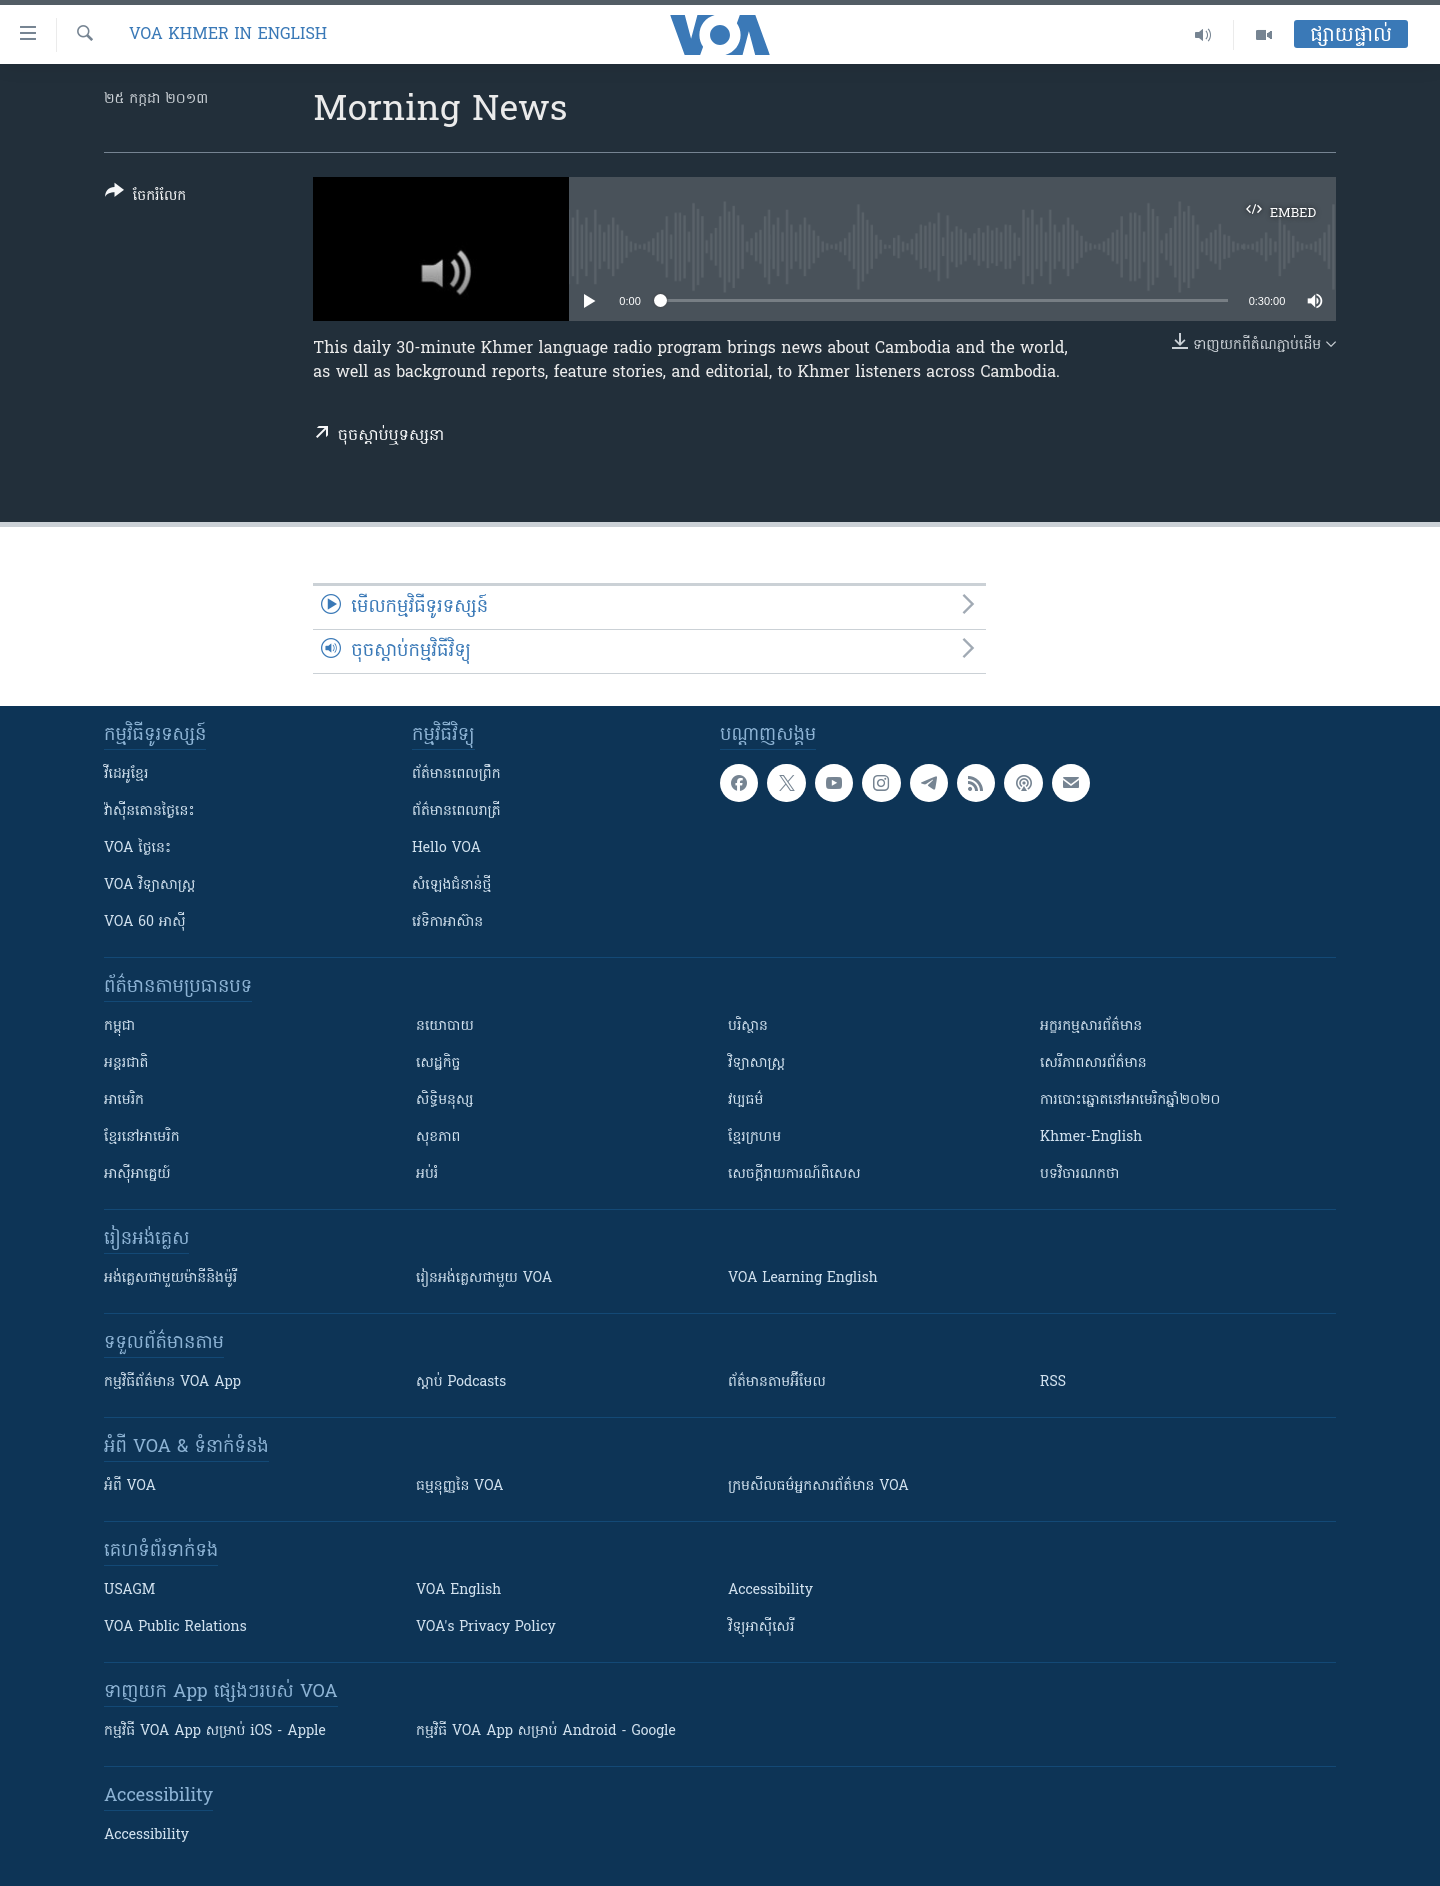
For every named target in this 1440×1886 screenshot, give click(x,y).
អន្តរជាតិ (126, 1063)
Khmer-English (1091, 1137)
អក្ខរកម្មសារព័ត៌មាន (1091, 1026)
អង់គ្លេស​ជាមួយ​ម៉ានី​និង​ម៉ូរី (170, 1278)
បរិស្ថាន (748, 1026)
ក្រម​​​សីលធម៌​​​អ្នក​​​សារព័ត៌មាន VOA (818, 1486)
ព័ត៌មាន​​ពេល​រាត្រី (456, 811)
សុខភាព (438, 1137)
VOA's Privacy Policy (486, 1627)
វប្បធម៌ (745, 1100)
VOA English (458, 1590)
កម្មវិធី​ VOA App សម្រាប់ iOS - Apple (215, 1731)
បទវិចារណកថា (1079, 1174)
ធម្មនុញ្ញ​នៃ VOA (460, 1486)
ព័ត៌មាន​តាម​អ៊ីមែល (777, 1382)
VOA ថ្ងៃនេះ (137, 848)
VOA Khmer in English (228, 35)
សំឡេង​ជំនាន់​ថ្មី (451, 885)
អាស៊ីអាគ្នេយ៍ (137, 1174)
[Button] (145, 197)
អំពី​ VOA (130, 1486)
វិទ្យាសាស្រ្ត (756, 1063)
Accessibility (770, 1590)
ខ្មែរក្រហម (754, 1137)
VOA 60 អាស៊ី (145, 922)
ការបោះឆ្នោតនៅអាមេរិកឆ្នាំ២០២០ (1130, 1100)
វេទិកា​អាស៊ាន (447, 922)
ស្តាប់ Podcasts (461, 1382)
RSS (1053, 1382)
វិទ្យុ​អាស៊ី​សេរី (761, 1627)
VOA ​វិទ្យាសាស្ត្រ (149, 885)
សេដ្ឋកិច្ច (438, 1063)
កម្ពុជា (119, 1026)
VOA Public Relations (175, 1627)
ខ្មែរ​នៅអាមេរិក (142, 1137)
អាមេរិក (124, 1100)
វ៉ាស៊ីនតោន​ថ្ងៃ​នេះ (149, 811)
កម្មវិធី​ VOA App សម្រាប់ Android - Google (546, 1731)
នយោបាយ (445, 1026)
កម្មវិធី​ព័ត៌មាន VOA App (172, 1382)
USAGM (129, 1590)
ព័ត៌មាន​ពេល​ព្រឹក (456, 774)
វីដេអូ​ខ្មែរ (126, 774)
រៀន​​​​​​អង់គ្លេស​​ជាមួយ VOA (484, 1278)
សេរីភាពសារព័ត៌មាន (1093, 1063)
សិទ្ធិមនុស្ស (445, 1100)
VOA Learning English (803, 1278)
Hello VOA (446, 848)
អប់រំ (427, 1174)
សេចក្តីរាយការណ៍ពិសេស (794, 1174)
